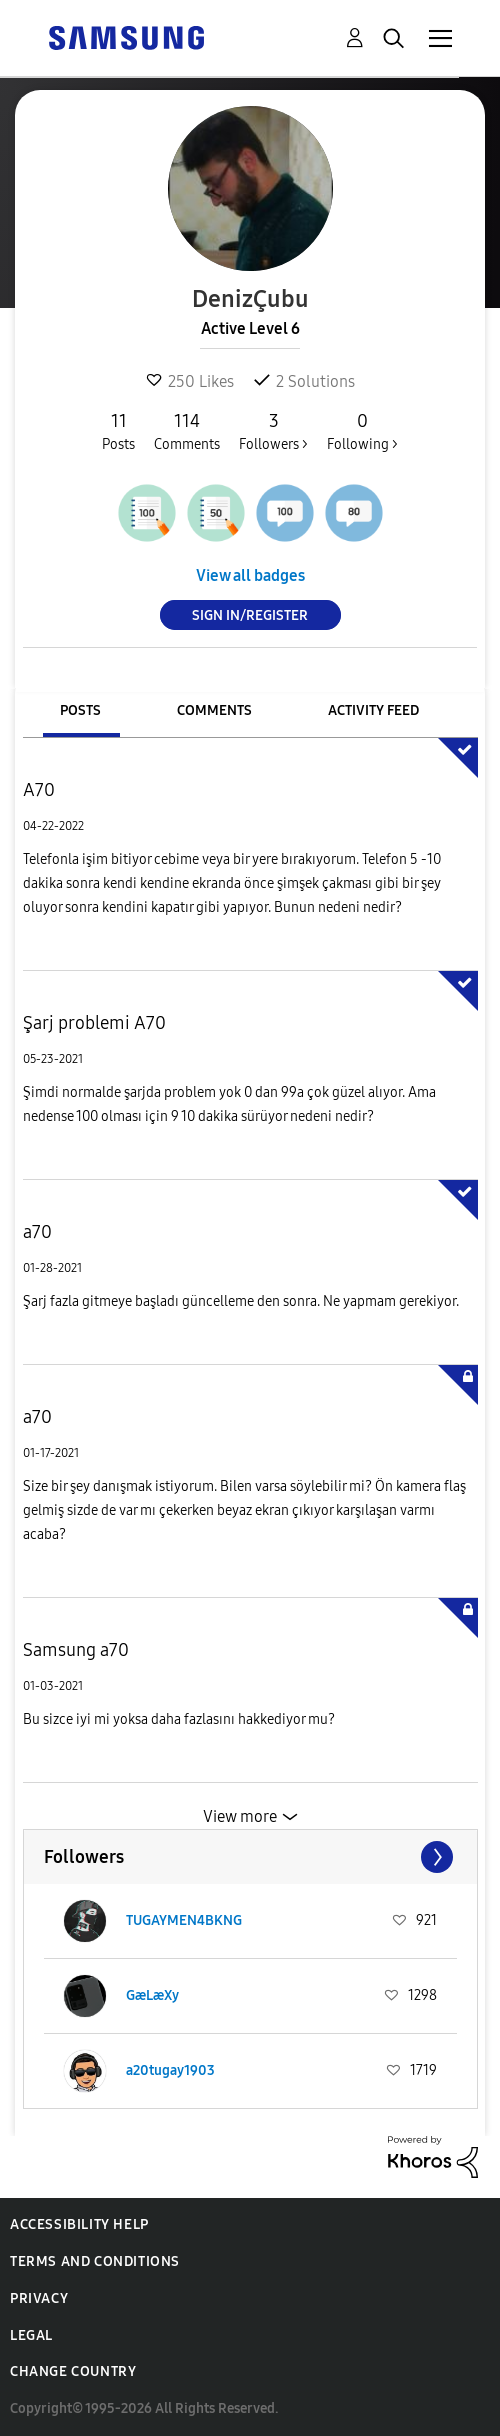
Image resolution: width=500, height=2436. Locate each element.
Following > (362, 431)
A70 (39, 790)
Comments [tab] (214, 710)
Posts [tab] (80, 710)
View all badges (250, 575)
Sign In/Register (250, 615)
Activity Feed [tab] (373, 710)
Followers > (273, 431)
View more (240, 1816)
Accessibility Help (79, 2224)
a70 (37, 1232)
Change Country (73, 2371)
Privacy (39, 2298)
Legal (31, 2335)
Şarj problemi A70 (94, 1023)
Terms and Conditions (95, 2261)
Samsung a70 (76, 1650)
